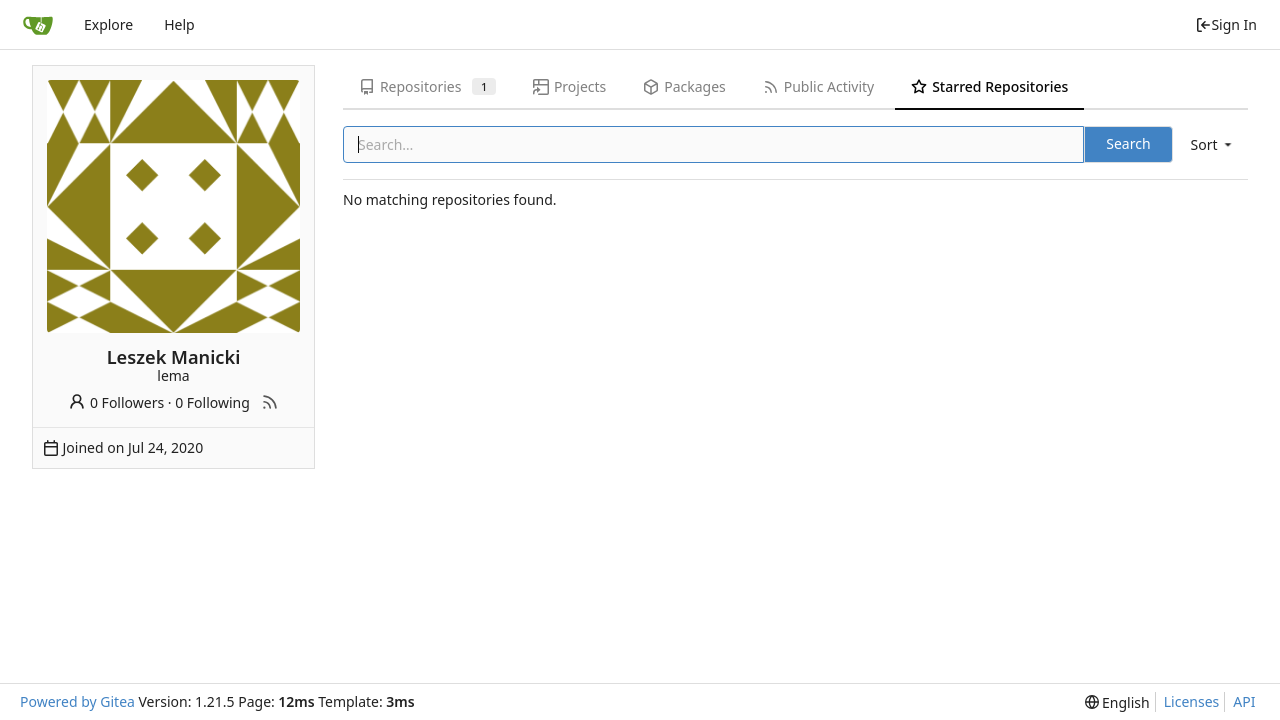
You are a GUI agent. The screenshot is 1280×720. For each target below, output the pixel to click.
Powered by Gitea (77, 701)
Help (179, 24)
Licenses (1192, 701)
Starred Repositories (989, 86)
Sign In (1226, 24)
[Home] (38, 25)
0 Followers (116, 402)
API (1244, 701)
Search (1128, 143)
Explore (108, 24)
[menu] (1213, 144)
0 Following (212, 402)
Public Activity (818, 86)
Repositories (427, 86)
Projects (569, 86)
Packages (684, 86)
